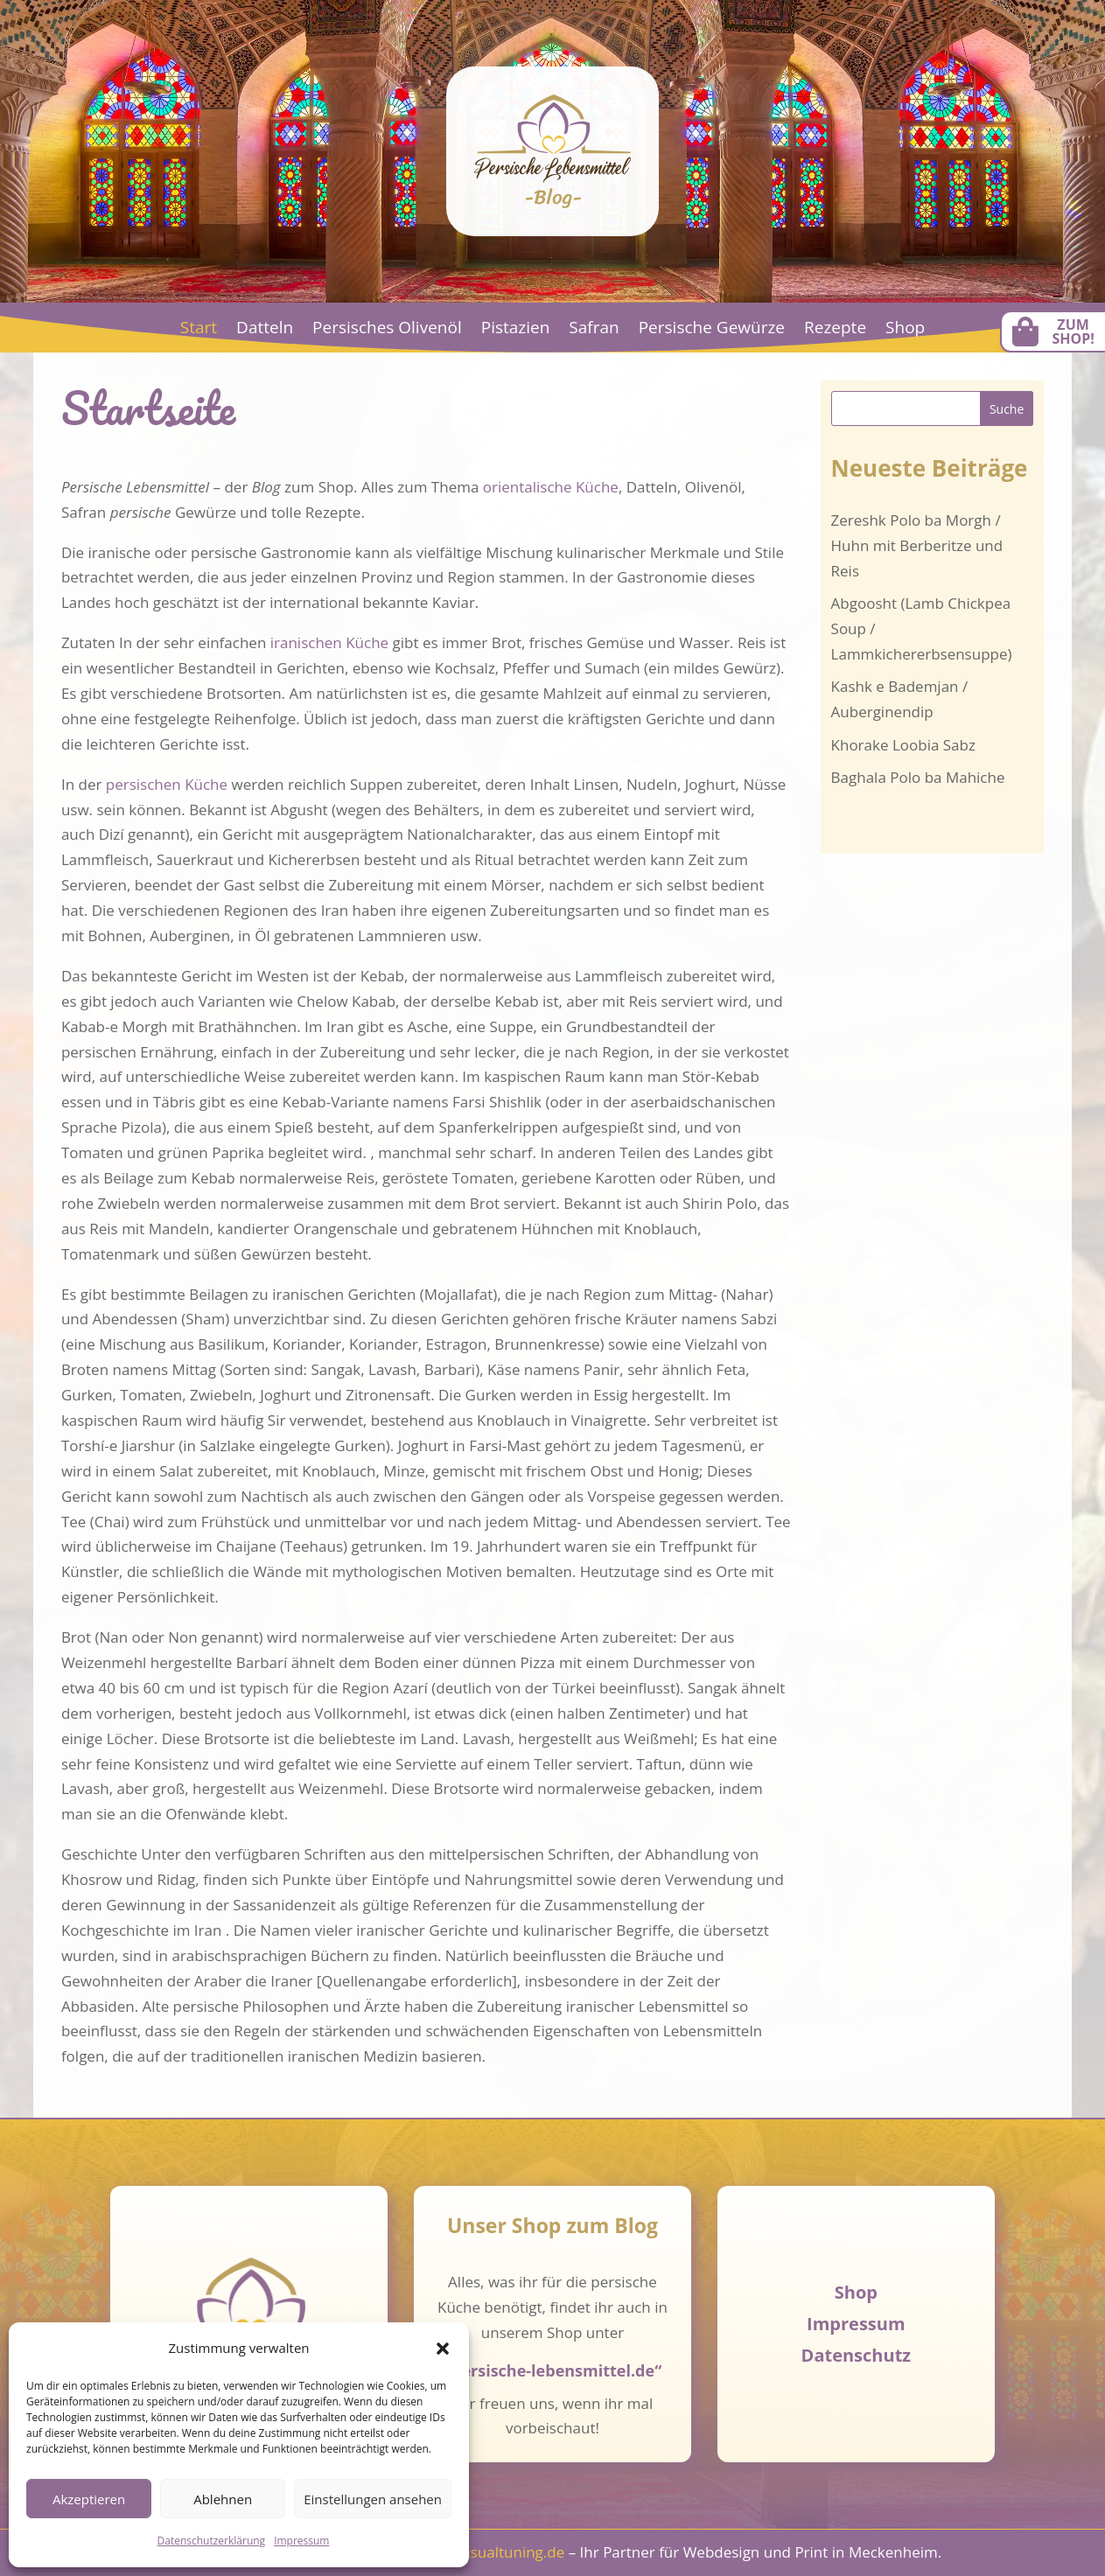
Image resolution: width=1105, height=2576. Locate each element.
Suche (1007, 409)
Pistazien (515, 330)
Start (198, 330)
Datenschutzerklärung (211, 2540)
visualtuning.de (511, 2552)
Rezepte (835, 330)
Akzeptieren (88, 2499)
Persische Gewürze (712, 330)
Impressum (301, 2540)
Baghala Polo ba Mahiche (918, 777)
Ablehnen (222, 2499)
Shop (905, 330)
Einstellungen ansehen (373, 2499)
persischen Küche (166, 784)
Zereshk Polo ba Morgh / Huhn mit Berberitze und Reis (917, 545)
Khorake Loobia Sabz (903, 745)
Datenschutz (856, 2355)
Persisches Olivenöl (387, 330)
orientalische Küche (551, 487)
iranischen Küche (329, 642)
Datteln (264, 330)
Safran (594, 330)
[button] (442, 2348)
